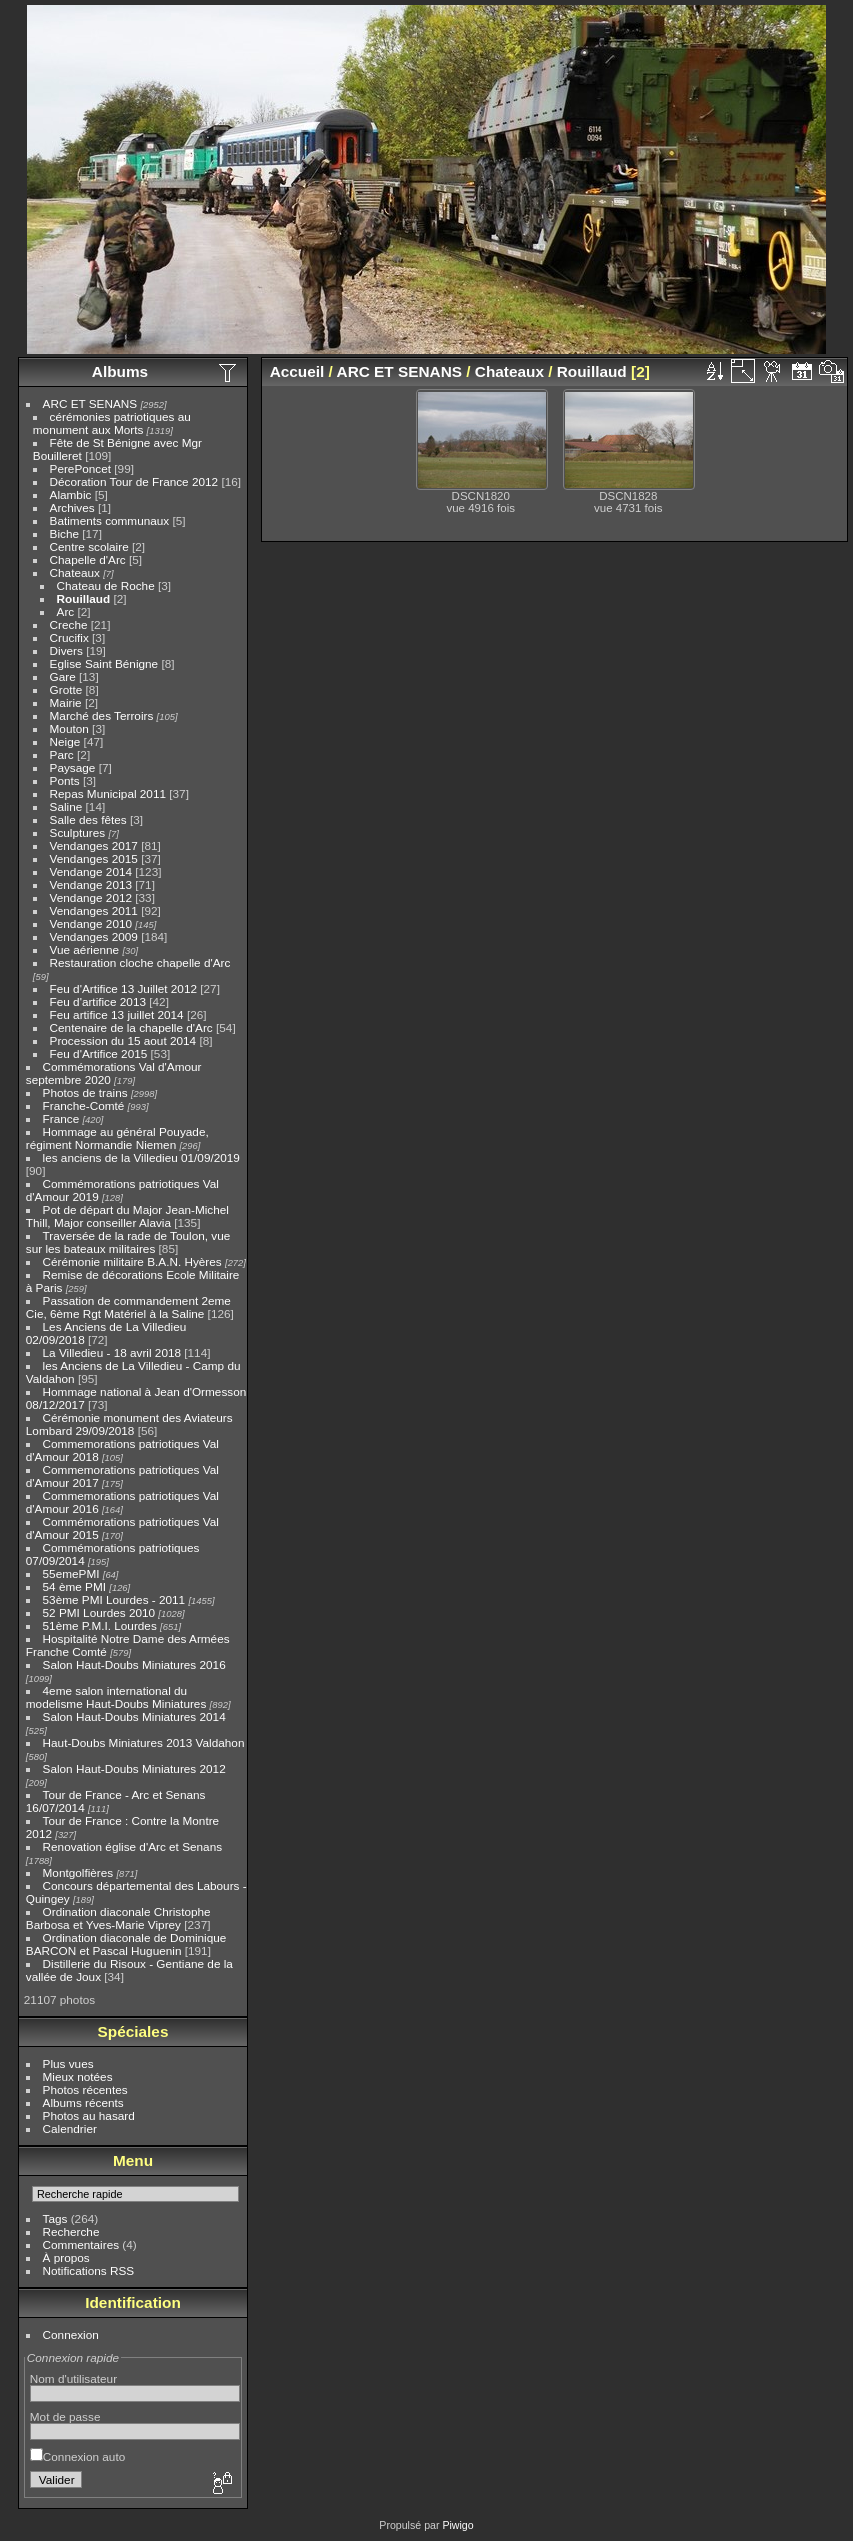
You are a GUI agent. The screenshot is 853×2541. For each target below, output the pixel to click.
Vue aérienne (85, 949)
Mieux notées (78, 2076)
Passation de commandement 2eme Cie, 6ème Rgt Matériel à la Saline (128, 1307)
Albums (120, 371)
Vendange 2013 (91, 884)
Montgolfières (78, 1872)
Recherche (71, 2231)
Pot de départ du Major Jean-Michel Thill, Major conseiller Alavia (127, 1216)
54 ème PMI (74, 1586)
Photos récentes (85, 2089)
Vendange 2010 (91, 923)
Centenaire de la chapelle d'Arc (131, 1027)
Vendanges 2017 (94, 845)
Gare (63, 676)
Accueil (297, 371)
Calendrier (70, 2128)
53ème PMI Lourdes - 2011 (114, 1599)
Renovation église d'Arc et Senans (133, 1846)
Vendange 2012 (91, 897)
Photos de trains (85, 1092)
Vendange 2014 (91, 871)
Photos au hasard (89, 2115)
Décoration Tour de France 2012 (134, 481)
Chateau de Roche (106, 585)
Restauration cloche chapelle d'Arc (140, 962)
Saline (66, 806)
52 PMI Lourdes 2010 (99, 1612)
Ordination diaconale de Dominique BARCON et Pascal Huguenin (126, 1944)
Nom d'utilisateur (73, 2378)
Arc (66, 611)
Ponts (65, 780)
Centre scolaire (89, 546)
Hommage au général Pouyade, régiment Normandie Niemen (117, 1138)
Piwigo (457, 2525)
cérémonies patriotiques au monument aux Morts (112, 423)
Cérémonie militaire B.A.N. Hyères (132, 1261)
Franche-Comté (84, 1105)
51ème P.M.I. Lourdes (100, 1625)
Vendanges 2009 (94, 936)
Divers (66, 650)
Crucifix (69, 637)
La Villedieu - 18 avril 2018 (112, 1352)
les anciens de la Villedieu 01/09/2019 (141, 1157)
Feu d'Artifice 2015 (99, 1053)
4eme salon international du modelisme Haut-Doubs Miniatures (116, 1697)
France (61, 1118)
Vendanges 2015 (94, 858)
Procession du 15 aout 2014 (123, 1040)
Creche (69, 624)
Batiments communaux (110, 520)
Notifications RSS (89, 2270)
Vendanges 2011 (94, 910)
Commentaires (81, 2244)
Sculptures (78, 832)
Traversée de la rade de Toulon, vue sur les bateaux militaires (128, 1242)
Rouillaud (84, 598)
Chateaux (75, 572)
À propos (66, 2257)
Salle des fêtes (88, 819)
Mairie (66, 702)
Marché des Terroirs (102, 715)
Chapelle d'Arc (88, 559)
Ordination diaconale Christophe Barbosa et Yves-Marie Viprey (118, 1918)
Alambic (71, 494)
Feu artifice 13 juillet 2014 (117, 1014)
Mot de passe (65, 2416)
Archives (72, 507)
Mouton (69, 728)
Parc (62, 754)
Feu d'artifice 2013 (98, 1001)
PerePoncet (80, 468)
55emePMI (71, 1573)
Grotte (66, 689)
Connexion (71, 2334)
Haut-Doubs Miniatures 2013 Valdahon (144, 1742)
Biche (64, 533)
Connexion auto (77, 2456)
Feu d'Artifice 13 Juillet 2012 (123, 988)
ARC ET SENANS (90, 403)
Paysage (73, 767)
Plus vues (68, 2063)
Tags (55, 2218)
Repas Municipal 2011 (108, 793)
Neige (65, 741)
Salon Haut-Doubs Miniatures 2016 (134, 1664)
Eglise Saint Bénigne (104, 663)
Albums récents (83, 2102)
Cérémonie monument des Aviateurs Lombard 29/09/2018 (129, 1424)
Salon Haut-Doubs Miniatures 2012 (134, 1768)
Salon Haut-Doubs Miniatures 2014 (134, 1716)
